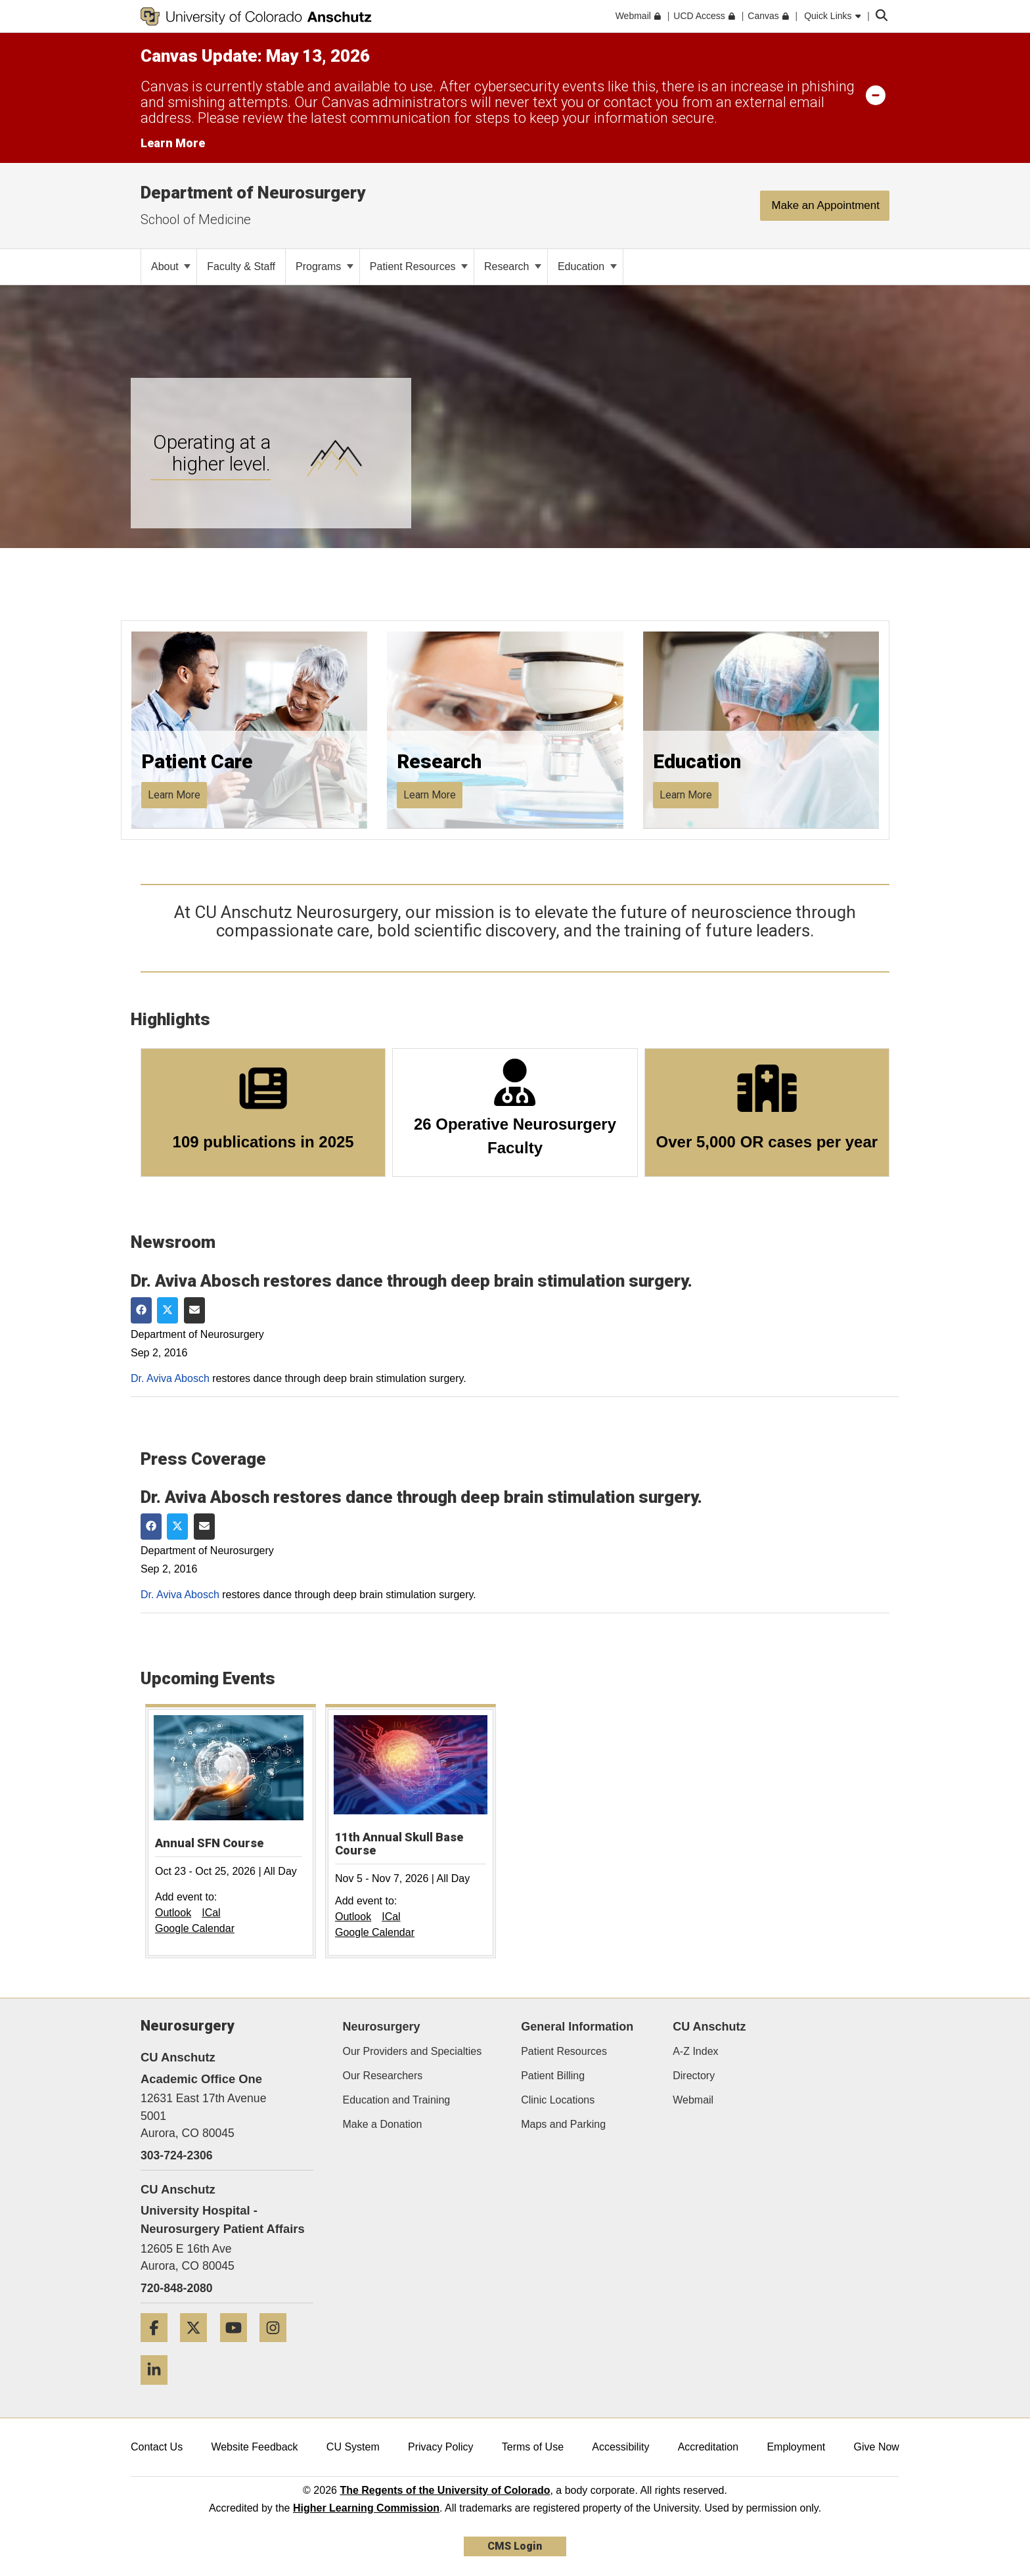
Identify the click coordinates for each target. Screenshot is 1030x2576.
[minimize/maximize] (875, 94)
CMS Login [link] (514, 2546)
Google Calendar (195, 1928)
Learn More (174, 795)
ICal (211, 1912)
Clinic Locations (557, 2099)
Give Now (876, 2446)
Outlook (173, 1912)
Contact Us (157, 2446)
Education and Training (397, 2099)
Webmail (693, 2099)
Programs (324, 266)
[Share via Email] (194, 1310)
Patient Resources (419, 266)
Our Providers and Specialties (412, 2051)
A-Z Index (695, 2051)
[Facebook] (159, 2347)
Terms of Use (533, 2446)
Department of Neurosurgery (253, 192)
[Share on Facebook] (141, 1310)
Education (587, 266)
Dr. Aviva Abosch (170, 1378)
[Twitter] (198, 2347)
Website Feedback (254, 2446)
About (170, 266)
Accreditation (708, 2446)
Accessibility (620, 2446)
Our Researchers (383, 2075)
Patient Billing (553, 2075)
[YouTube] (238, 2347)
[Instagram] (277, 2347)
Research (512, 266)
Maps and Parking (563, 2124)
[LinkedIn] (159, 2389)
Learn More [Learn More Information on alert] (173, 143)
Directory (694, 2075)
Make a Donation (382, 2124)
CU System (353, 2446)
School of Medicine (196, 219)
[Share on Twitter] (167, 1310)
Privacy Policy (441, 2446)
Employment (796, 2446)
